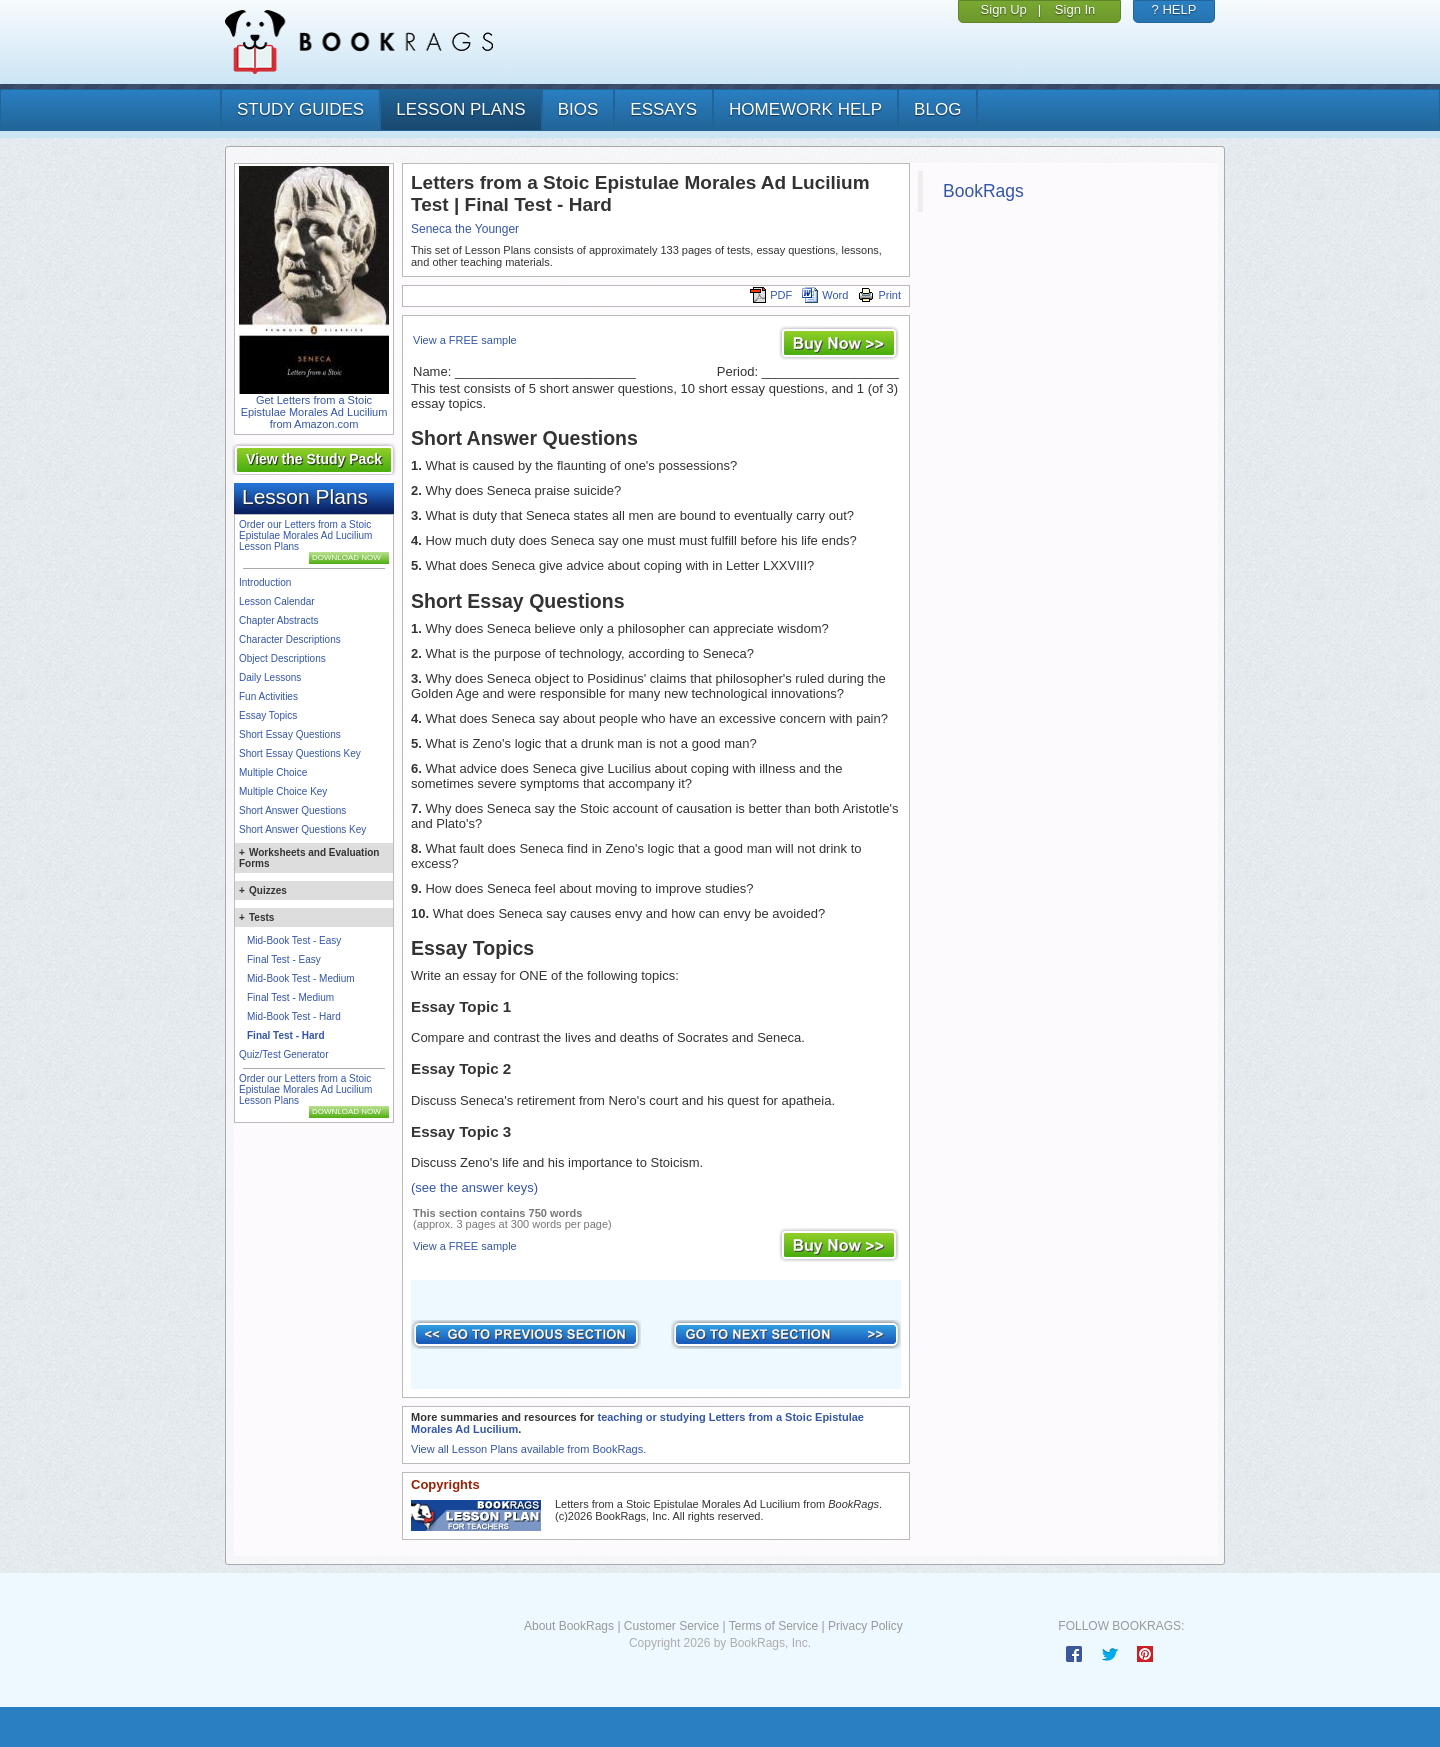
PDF (771, 295)
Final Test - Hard (286, 1035)
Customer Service (671, 1626)
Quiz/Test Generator (283, 1054)
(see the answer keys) (474, 1187)
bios (578, 109)
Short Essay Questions (290, 734)
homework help (805, 109)
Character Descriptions (290, 639)
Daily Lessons (270, 677)
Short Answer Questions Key (302, 829)
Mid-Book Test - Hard (294, 1016)
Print (879, 295)
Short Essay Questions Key (300, 753)
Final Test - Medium (290, 997)
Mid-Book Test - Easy (294, 940)
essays (663, 109)
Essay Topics (268, 715)
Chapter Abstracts (278, 620)
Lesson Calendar (277, 601)
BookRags (983, 191)
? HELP (1174, 9)
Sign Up (1004, 9)
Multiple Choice (273, 772)
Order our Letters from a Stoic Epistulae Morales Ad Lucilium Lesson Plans (305, 535)
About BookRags (569, 1626)
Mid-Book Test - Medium (301, 978)
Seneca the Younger (465, 229)
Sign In (1075, 9)
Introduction (265, 582)
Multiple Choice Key (283, 791)
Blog (937, 109)
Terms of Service (773, 1626)
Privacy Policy (865, 1626)
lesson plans (460, 109)
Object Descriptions (282, 658)
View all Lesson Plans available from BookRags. (528, 1449)
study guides (300, 109)
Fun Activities (268, 696)
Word (825, 295)
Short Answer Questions (292, 810)
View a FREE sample (465, 340)
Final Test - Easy (284, 959)
